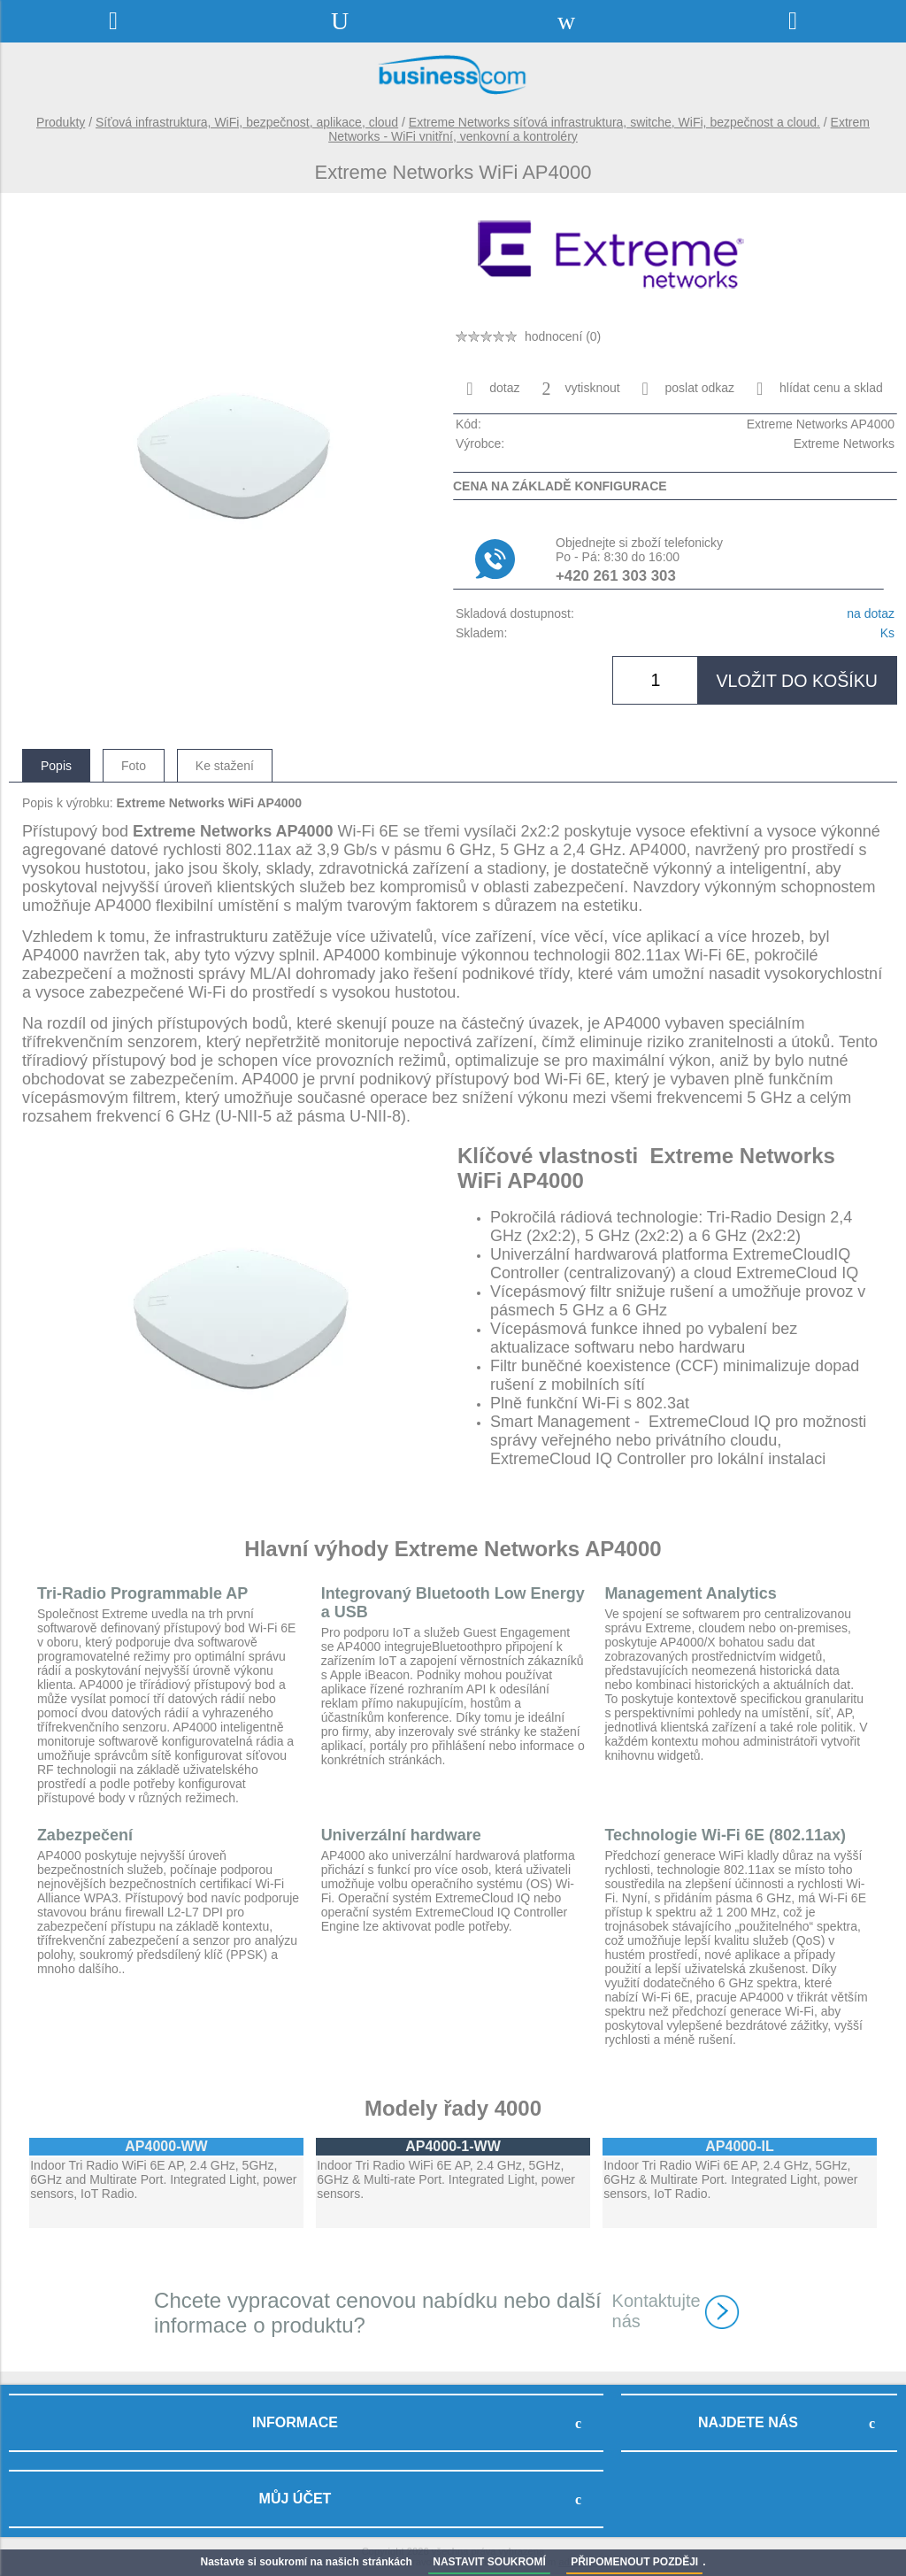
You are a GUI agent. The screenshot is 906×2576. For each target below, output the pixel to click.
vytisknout (580, 388)
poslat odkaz (688, 388)
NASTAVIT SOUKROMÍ (489, 2562)
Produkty (60, 122)
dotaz (492, 388)
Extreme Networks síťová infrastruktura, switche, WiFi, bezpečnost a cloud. (614, 122)
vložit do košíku (797, 680)
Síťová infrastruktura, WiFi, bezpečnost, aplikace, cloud (247, 122)
